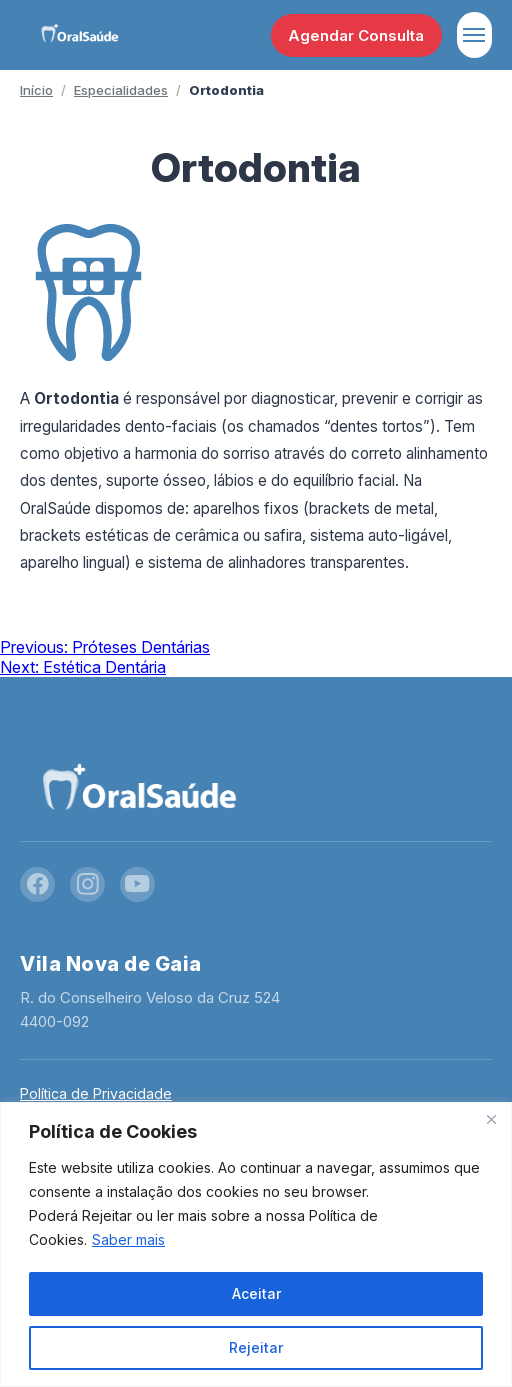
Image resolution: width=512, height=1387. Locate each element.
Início (36, 90)
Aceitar (256, 1293)
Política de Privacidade (96, 1093)
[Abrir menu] (474, 35)
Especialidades (121, 90)
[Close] (491, 1119)
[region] (256, 1244)
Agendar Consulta (356, 35)
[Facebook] (37, 884)
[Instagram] (87, 884)
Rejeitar (256, 1347)
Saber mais (128, 1239)
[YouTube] (137, 884)
